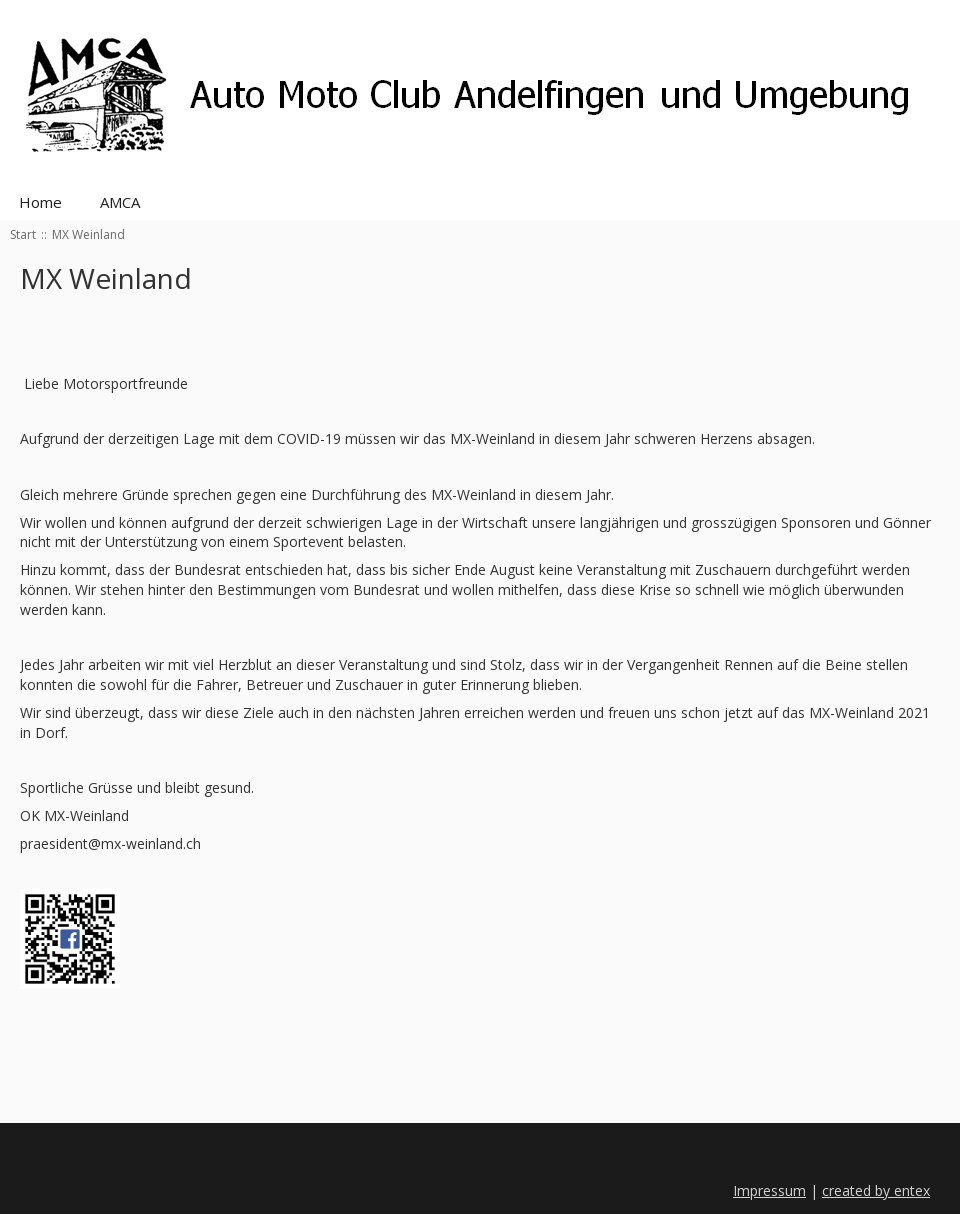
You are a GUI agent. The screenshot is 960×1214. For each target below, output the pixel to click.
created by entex (876, 1190)
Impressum (769, 1190)
